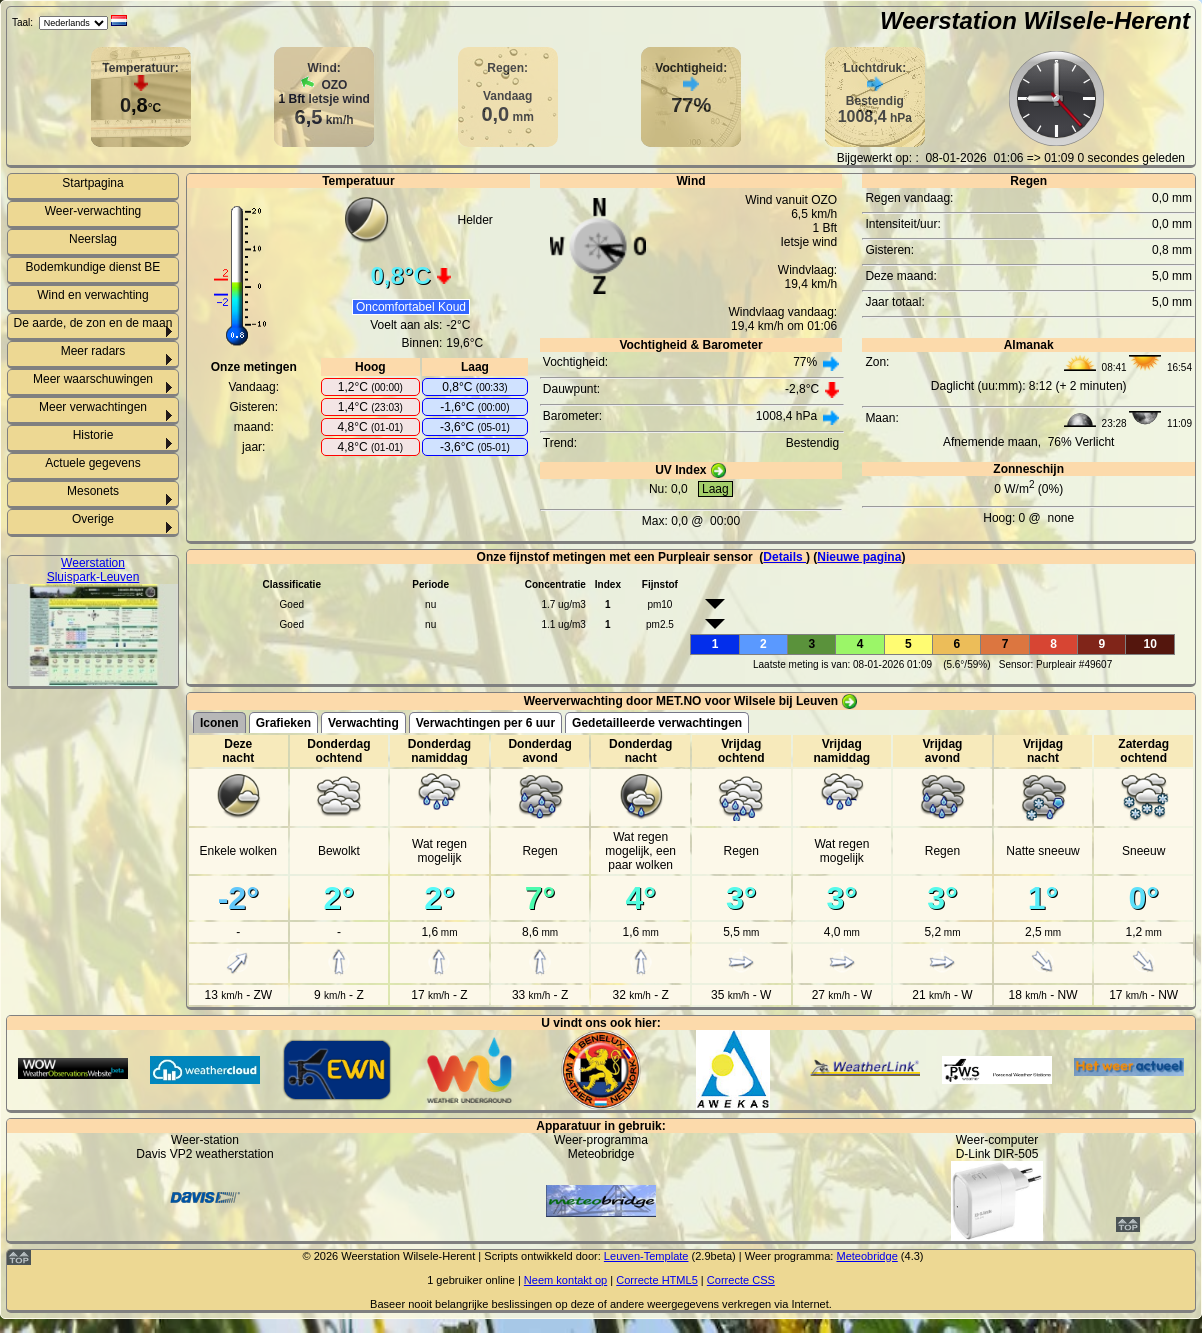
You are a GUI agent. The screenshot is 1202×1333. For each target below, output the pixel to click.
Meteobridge (866, 1256)
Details (784, 557)
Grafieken (283, 723)
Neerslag (93, 239)
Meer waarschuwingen (93, 379)
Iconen (219, 723)
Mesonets (93, 491)
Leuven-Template (646, 1256)
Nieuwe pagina (859, 557)
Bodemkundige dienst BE (93, 267)
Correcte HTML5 (657, 1280)
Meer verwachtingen (93, 407)
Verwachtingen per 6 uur (485, 723)
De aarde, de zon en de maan (93, 323)
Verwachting (363, 723)
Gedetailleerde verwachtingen (657, 723)
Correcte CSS (741, 1280)
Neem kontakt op (565, 1280)
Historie (93, 435)
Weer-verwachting (93, 211)
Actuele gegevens (92, 463)
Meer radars (93, 351)
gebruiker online (475, 1280)
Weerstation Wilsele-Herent (1035, 20)
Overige (93, 519)
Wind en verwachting (92, 295)
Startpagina (92, 183)
